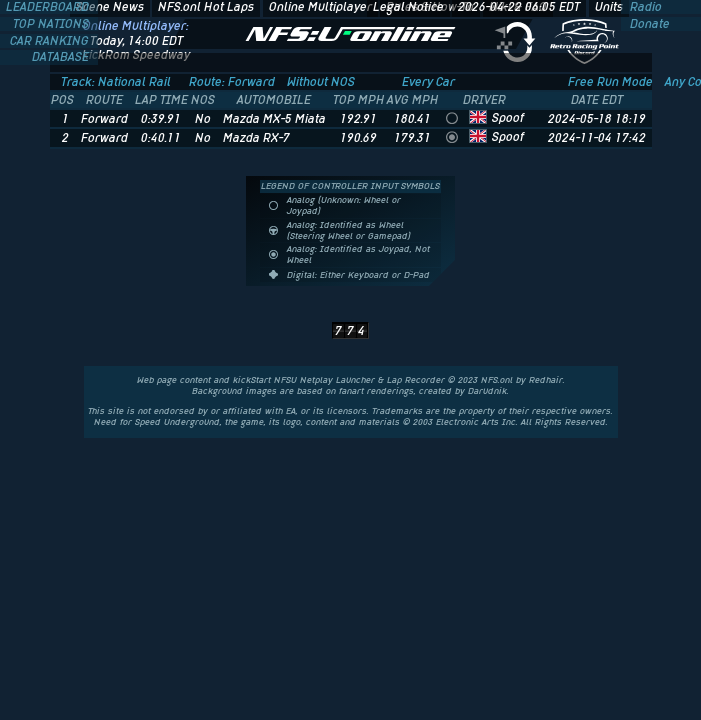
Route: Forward (232, 82)
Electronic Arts (467, 422)
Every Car (428, 82)
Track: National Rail (116, 82)
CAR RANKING (51, 41)
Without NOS (321, 82)
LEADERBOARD (49, 7)
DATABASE (62, 57)
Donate (648, 24)
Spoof (508, 118)
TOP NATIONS (52, 24)
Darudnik (487, 391)
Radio (644, 7)
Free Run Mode (610, 82)
